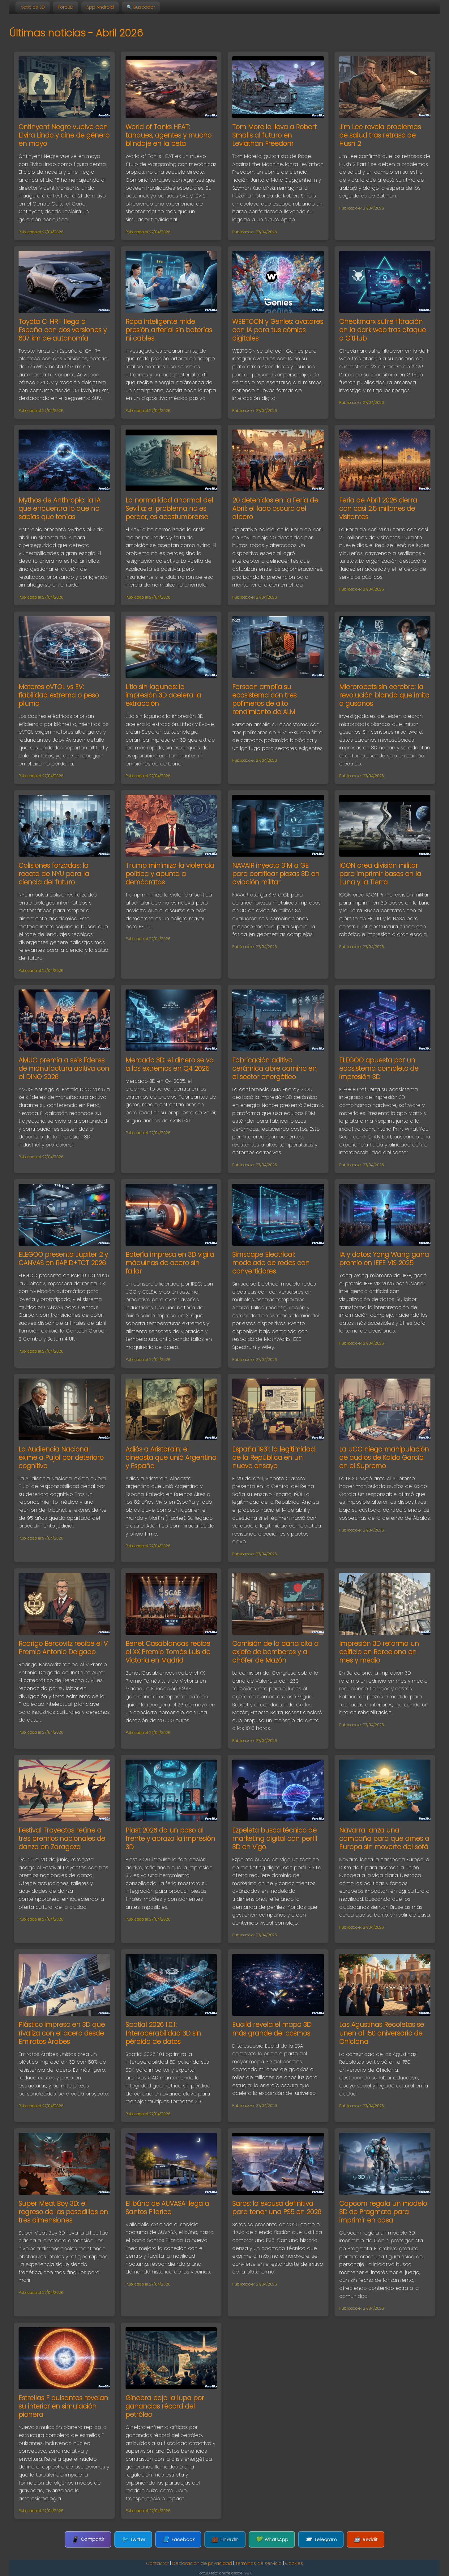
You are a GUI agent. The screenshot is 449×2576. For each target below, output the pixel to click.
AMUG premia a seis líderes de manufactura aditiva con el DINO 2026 (64, 1068)
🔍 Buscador (141, 7)
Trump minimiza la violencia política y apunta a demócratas (170, 874)
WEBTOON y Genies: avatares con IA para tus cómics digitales (277, 330)
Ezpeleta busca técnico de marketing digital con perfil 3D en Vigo (274, 1838)
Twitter (133, 2539)
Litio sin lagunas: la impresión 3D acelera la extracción (163, 695)
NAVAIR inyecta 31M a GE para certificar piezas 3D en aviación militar (275, 874)
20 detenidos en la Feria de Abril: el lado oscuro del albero (275, 508)
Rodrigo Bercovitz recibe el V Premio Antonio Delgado (63, 1647)
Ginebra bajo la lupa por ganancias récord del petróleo (165, 2406)
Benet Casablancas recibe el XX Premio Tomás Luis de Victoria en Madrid (168, 1652)
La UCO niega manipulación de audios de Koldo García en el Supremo (384, 1457)
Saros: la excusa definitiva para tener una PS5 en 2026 (276, 2207)
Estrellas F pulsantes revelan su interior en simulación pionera (63, 2406)
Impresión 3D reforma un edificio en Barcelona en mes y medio (379, 1652)
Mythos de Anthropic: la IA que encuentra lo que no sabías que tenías (59, 508)
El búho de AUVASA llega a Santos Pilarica (167, 2207)
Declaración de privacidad (202, 2563)
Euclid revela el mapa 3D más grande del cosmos (271, 2028)
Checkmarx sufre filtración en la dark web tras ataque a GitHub (382, 330)
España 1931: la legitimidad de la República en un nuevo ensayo (273, 1457)
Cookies (294, 2563)
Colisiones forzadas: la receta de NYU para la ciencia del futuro (54, 874)
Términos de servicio (258, 2563)
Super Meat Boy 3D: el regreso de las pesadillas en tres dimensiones (63, 2212)
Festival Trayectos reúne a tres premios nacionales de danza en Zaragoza (62, 1838)
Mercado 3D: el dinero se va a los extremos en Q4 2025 (170, 1064)
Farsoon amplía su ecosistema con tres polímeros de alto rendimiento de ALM (264, 699)
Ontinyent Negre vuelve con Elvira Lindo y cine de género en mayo (64, 135)
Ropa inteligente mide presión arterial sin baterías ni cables (169, 330)
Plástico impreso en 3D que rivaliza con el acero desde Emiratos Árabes (62, 2033)
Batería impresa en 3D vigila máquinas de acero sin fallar (170, 1263)
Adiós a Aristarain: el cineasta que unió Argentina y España (171, 1457)
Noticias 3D (32, 7)
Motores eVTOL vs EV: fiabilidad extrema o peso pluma (59, 695)
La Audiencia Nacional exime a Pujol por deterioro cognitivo (61, 1457)
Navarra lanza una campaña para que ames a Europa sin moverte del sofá (384, 1838)
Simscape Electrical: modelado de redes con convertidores (271, 1263)
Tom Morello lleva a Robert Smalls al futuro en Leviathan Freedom (274, 135)
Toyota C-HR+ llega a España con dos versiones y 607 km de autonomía (63, 330)
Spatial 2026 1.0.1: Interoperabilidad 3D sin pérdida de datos (163, 2033)
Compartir (88, 2539)
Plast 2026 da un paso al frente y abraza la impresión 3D (170, 1838)
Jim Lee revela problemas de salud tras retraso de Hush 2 (380, 135)
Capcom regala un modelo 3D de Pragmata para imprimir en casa (383, 2212)
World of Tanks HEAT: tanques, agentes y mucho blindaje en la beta (169, 135)
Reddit (365, 2539)
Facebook (178, 2539)
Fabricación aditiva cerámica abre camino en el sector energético (274, 1068)
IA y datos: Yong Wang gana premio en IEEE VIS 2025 (384, 1258)
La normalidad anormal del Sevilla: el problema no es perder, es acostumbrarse (169, 508)
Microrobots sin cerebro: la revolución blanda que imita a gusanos (384, 695)
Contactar (157, 2563)
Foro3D (65, 7)
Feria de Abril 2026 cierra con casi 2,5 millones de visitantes (378, 508)
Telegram (321, 2539)
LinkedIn (225, 2539)
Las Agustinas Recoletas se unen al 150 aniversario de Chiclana (381, 2033)
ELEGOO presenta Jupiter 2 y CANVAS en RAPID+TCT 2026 (63, 1258)
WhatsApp (272, 2539)
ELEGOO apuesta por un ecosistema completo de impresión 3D (378, 1068)
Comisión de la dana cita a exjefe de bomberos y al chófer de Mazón (275, 1652)
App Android (100, 7)
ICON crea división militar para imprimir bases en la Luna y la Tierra (380, 874)
